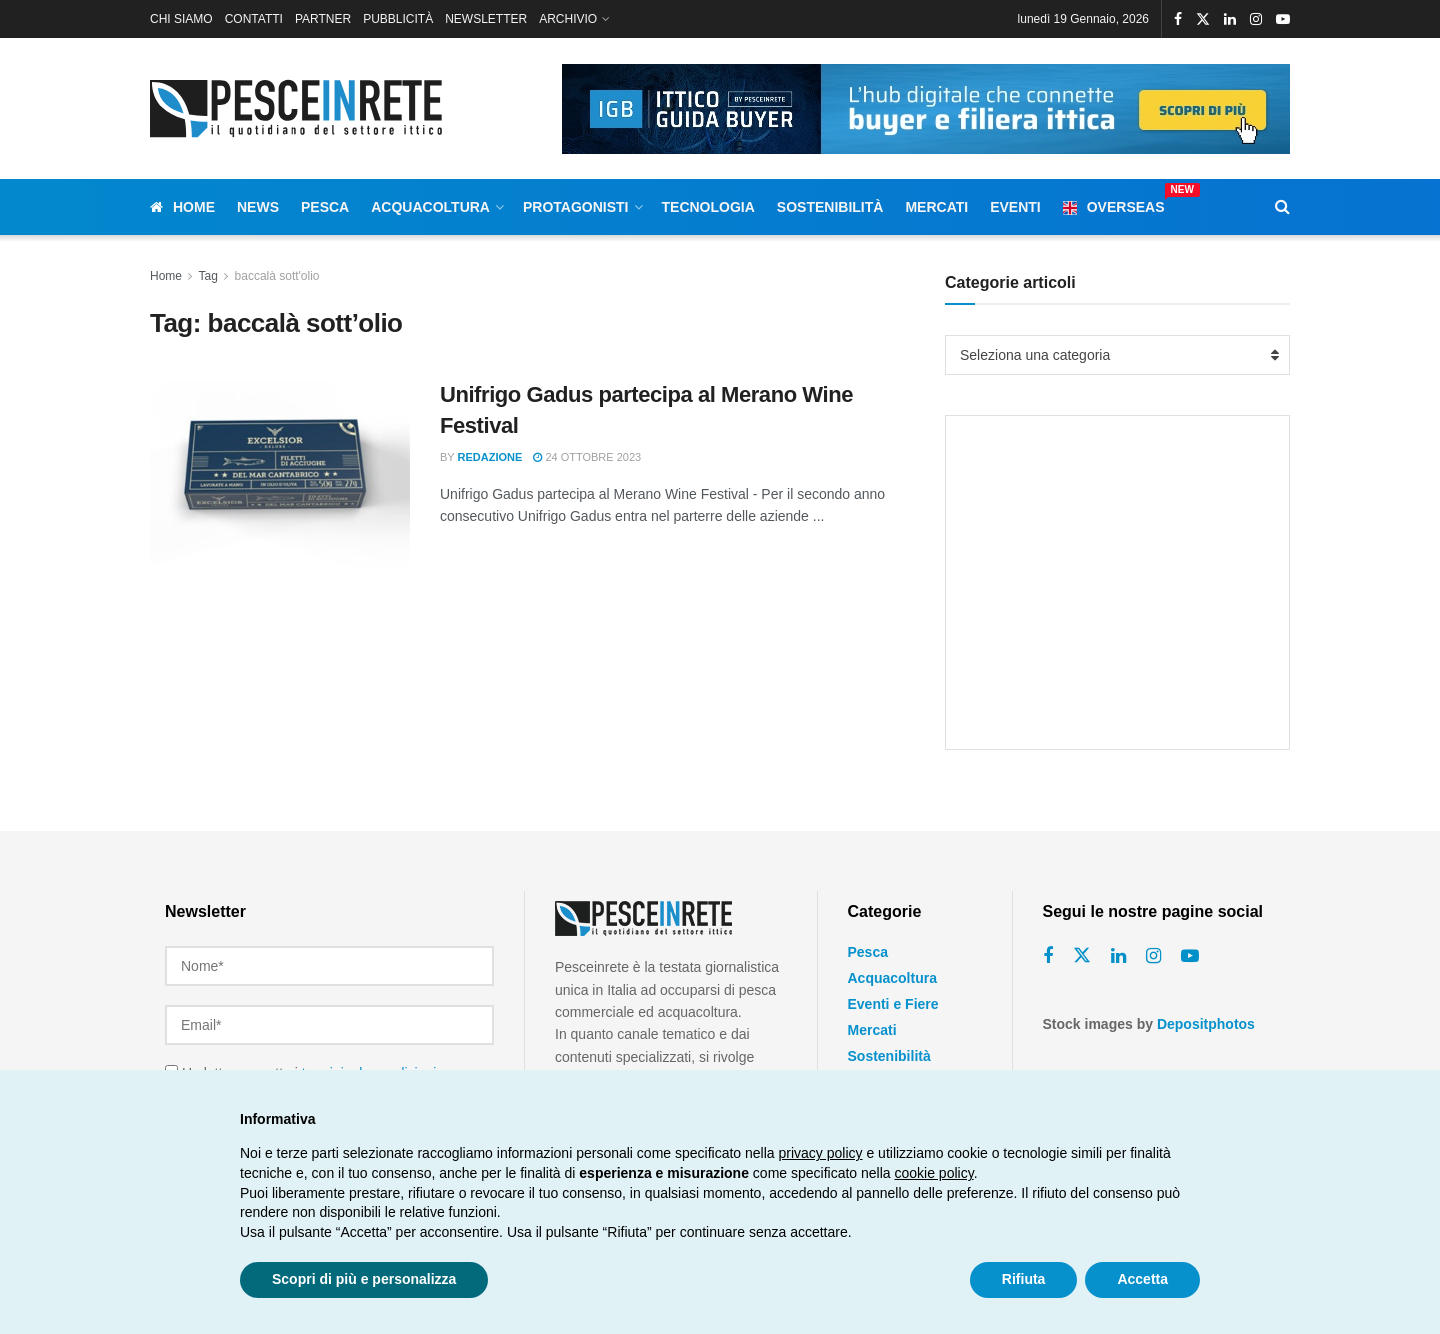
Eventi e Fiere (893, 1004)
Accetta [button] (1142, 1279)
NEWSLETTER (486, 19)
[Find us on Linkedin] (1118, 956)
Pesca (325, 207)
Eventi (1015, 207)
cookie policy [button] (934, 1173)
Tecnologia (708, 207)
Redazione (490, 457)
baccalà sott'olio (277, 276)
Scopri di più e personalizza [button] (364, 1279)
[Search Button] (1282, 207)
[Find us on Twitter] (1082, 956)
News (258, 207)
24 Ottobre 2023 (587, 457)
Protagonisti (576, 207)
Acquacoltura (430, 207)
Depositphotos (1206, 1024)
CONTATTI (254, 19)
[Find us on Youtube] (1190, 956)
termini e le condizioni (369, 1063)
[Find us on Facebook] (1048, 956)
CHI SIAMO (181, 19)
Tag (207, 276)
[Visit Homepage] (300, 108)
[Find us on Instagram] (1153, 956)
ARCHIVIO (568, 19)
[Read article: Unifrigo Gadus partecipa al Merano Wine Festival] (280, 473)
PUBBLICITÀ (398, 19)
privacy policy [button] (821, 1153)
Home (182, 207)
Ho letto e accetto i (300, 1063)
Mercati (936, 207)
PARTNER (323, 19)
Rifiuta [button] (1024, 1279)
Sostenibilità (830, 207)
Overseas (1114, 204)
